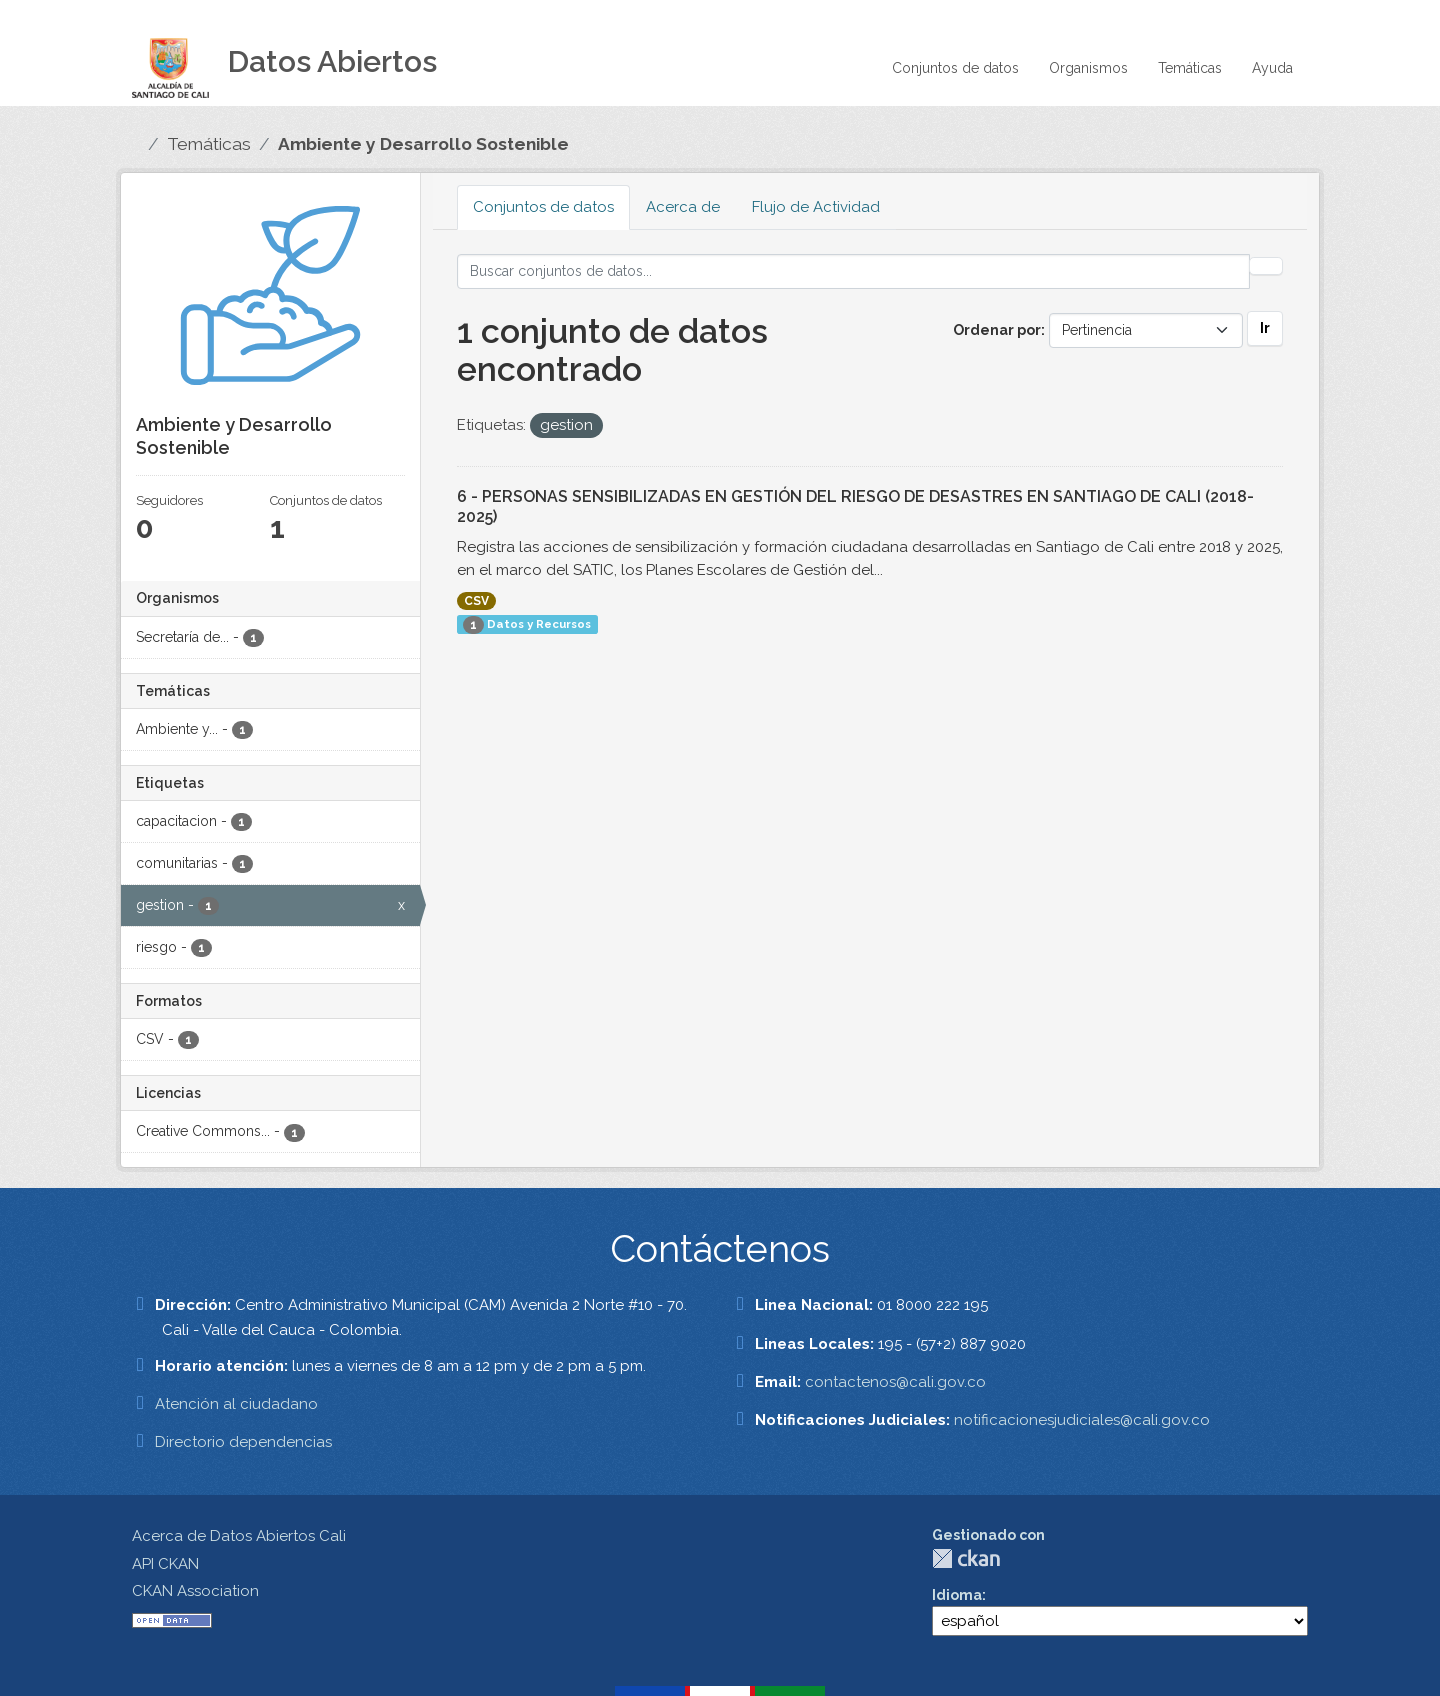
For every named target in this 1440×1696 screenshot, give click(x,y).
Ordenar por (997, 330)
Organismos (1088, 68)
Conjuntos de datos (955, 68)
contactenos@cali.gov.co (895, 1382)
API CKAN (165, 1564)
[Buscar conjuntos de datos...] (854, 271)
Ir (1265, 328)
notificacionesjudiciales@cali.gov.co (1082, 1420)
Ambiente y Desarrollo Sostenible (423, 144)
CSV (476, 601)
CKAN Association (195, 1591)
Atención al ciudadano (236, 1404)
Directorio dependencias (243, 1442)
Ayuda (1272, 68)
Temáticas (1190, 68)
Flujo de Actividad (816, 207)
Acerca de (683, 207)
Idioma (957, 1595)
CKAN (966, 1558)
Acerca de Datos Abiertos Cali (239, 1536)
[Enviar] (1266, 266)
